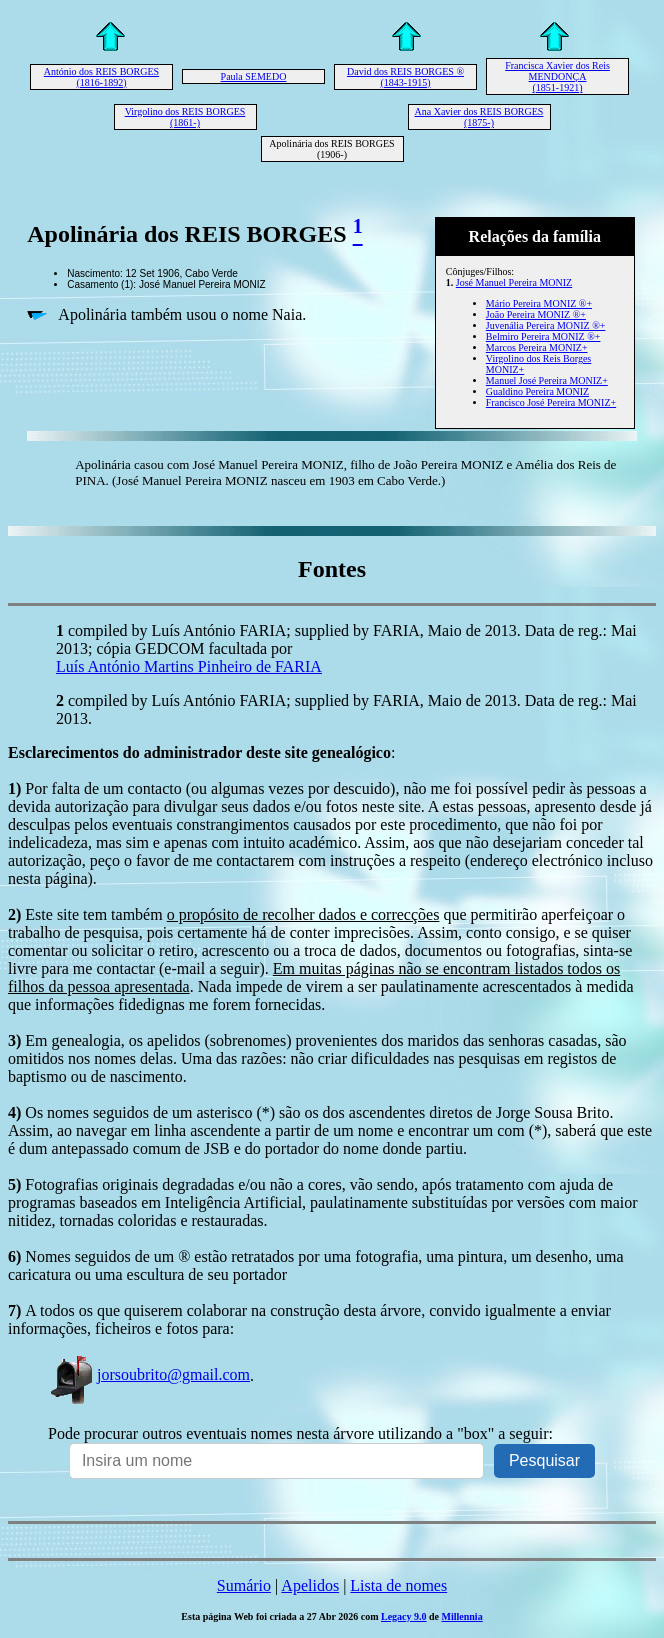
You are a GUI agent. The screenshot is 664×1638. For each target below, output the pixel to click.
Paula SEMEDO (254, 76)
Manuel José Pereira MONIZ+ (547, 380)
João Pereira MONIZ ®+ (536, 314)
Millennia (462, 1616)
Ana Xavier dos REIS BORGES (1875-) (479, 117)
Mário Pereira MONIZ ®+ (539, 303)
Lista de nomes (398, 1585)
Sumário (244, 1585)
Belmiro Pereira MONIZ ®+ (543, 336)
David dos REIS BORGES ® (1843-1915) (405, 77)
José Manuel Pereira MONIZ (514, 282)
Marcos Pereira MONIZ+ (537, 347)
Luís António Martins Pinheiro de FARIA (189, 666)
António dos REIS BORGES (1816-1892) (101, 77)
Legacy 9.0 (404, 1616)
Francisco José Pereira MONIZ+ (551, 402)
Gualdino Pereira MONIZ (537, 391)
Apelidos (310, 1585)
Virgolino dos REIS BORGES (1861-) (185, 117)
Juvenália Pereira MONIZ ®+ (546, 325)
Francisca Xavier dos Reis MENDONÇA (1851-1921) (557, 76)
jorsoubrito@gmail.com (149, 1374)
